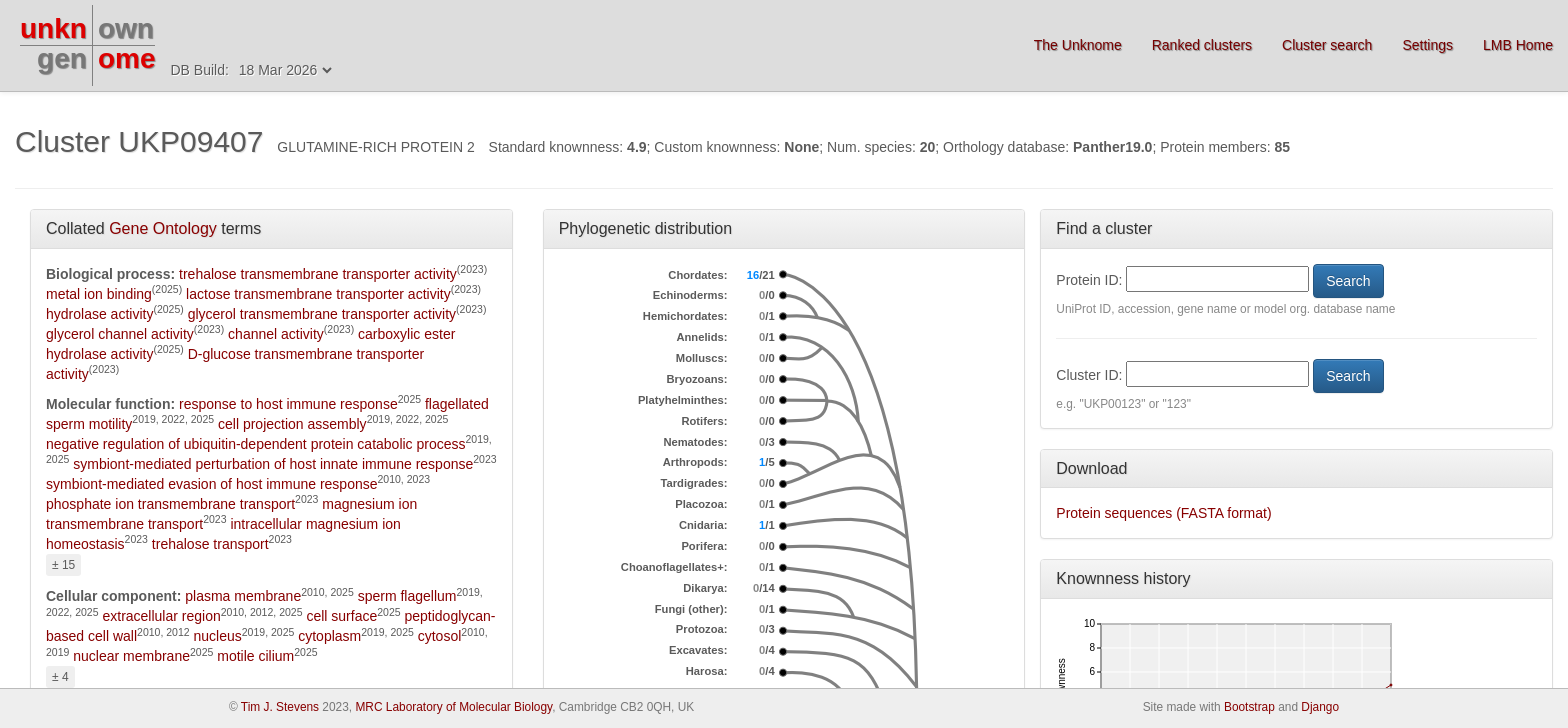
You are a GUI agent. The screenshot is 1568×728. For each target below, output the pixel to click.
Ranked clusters (1202, 45)
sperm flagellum (407, 596)
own (126, 28)
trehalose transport (210, 544)
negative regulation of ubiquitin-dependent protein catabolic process (256, 444)
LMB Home (1518, 45)
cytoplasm (329, 636)
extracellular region (161, 616)
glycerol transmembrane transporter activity (322, 314)
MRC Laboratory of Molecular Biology (453, 707)
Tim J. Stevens (280, 707)
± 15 (63, 565)
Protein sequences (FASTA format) (1163, 513)
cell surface (341, 616)
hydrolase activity (99, 314)
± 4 (60, 677)
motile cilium (255, 656)
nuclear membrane (131, 656)
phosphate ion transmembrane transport (170, 504)
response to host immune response (288, 404)
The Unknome (1078, 45)
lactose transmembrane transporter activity (318, 294)
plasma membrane (243, 596)
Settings (1427, 45)
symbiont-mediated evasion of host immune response (212, 484)
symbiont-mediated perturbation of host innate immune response (273, 464)
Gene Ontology (163, 228)
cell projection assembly (292, 424)
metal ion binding (99, 294)
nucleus (218, 636)
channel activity (276, 334)
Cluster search (1327, 45)
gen (62, 58)
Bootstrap (1249, 707)
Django (1320, 707)
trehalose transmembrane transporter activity (318, 274)
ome (127, 58)
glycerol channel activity (120, 334)
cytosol (440, 636)
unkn (53, 28)
